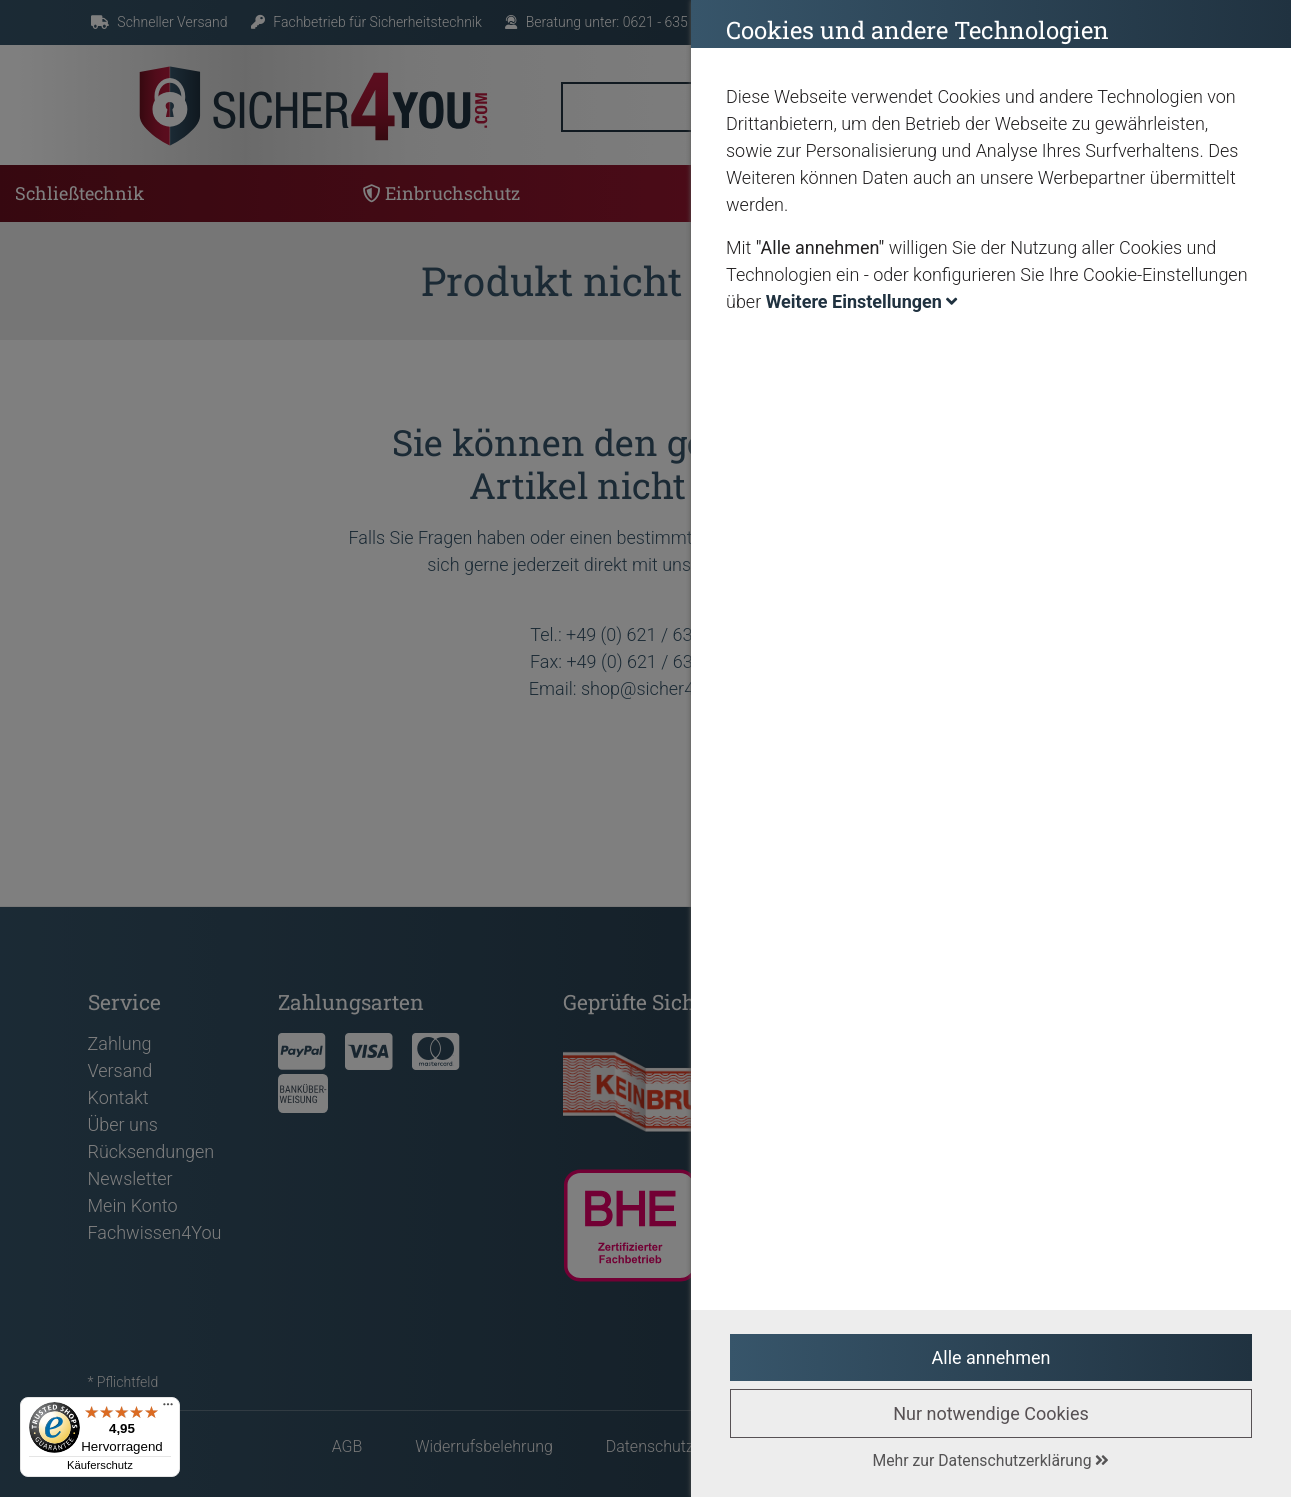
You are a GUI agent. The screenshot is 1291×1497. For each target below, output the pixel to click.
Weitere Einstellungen (862, 301)
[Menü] (168, 1409)
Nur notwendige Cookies (991, 1413)
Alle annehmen (991, 1357)
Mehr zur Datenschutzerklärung (991, 1460)
